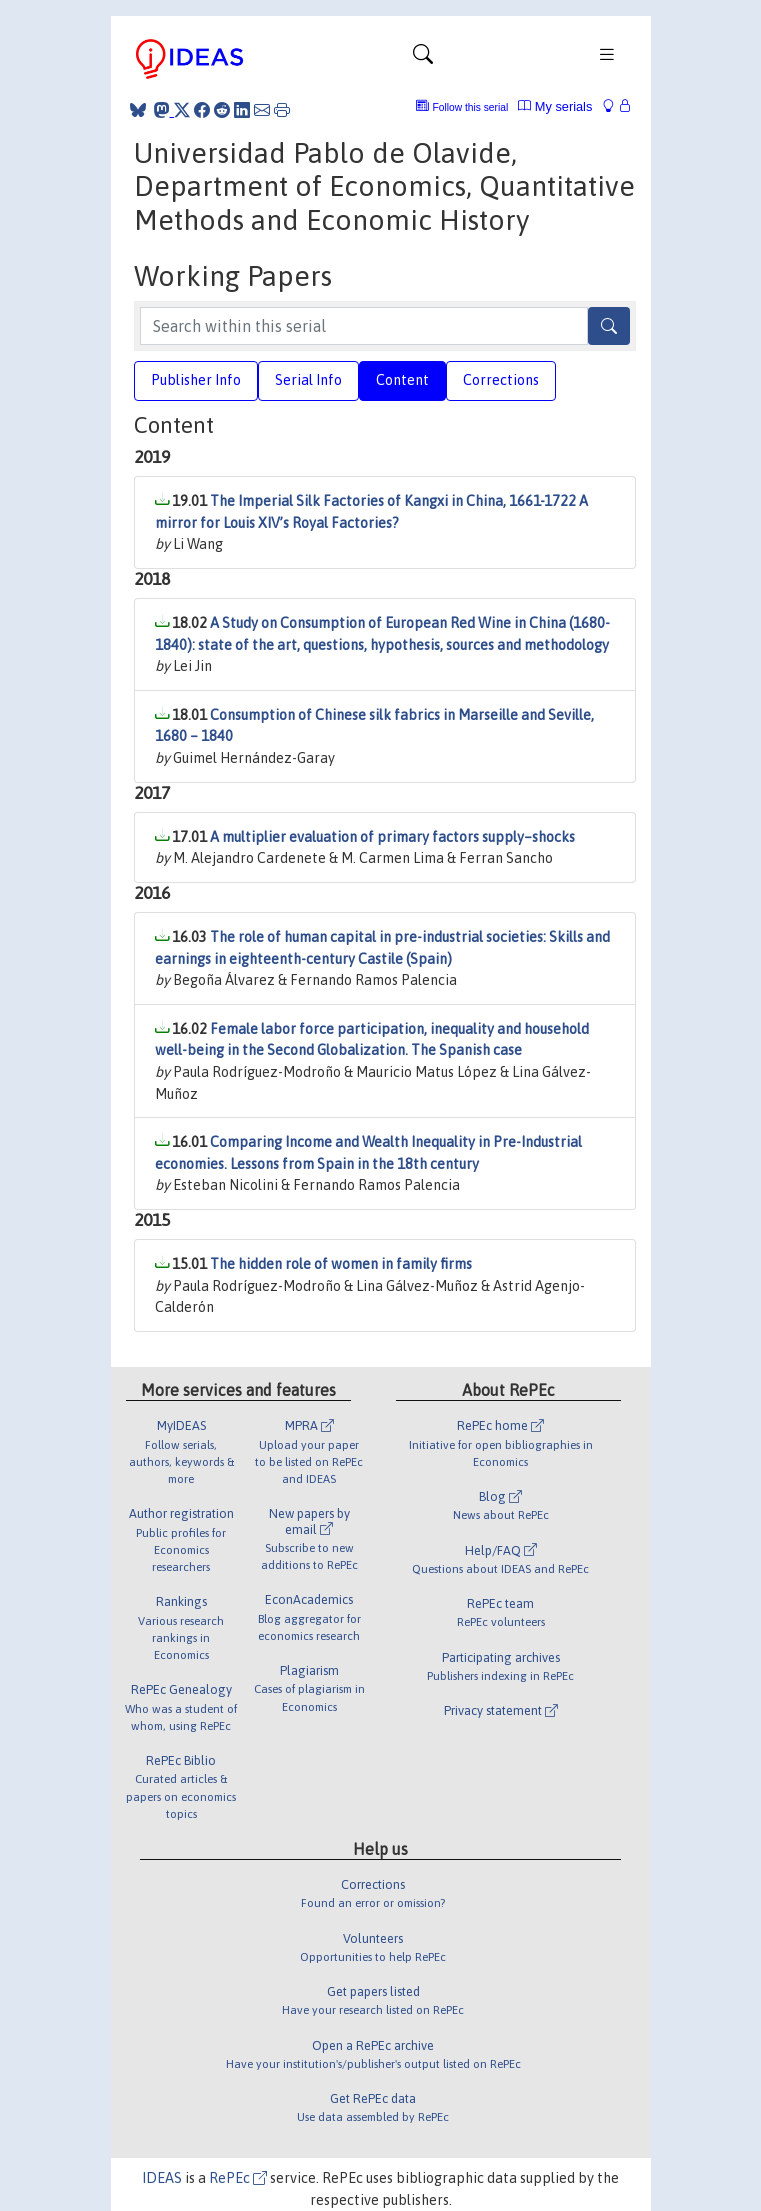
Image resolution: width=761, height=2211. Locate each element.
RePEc (238, 2178)
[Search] (609, 326)
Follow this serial (471, 107)
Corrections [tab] (501, 380)
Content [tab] (402, 380)
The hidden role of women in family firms (341, 1264)
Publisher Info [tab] (196, 380)
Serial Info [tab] (308, 380)
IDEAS (162, 2178)
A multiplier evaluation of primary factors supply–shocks (392, 837)
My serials (555, 106)
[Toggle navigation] (423, 59)
